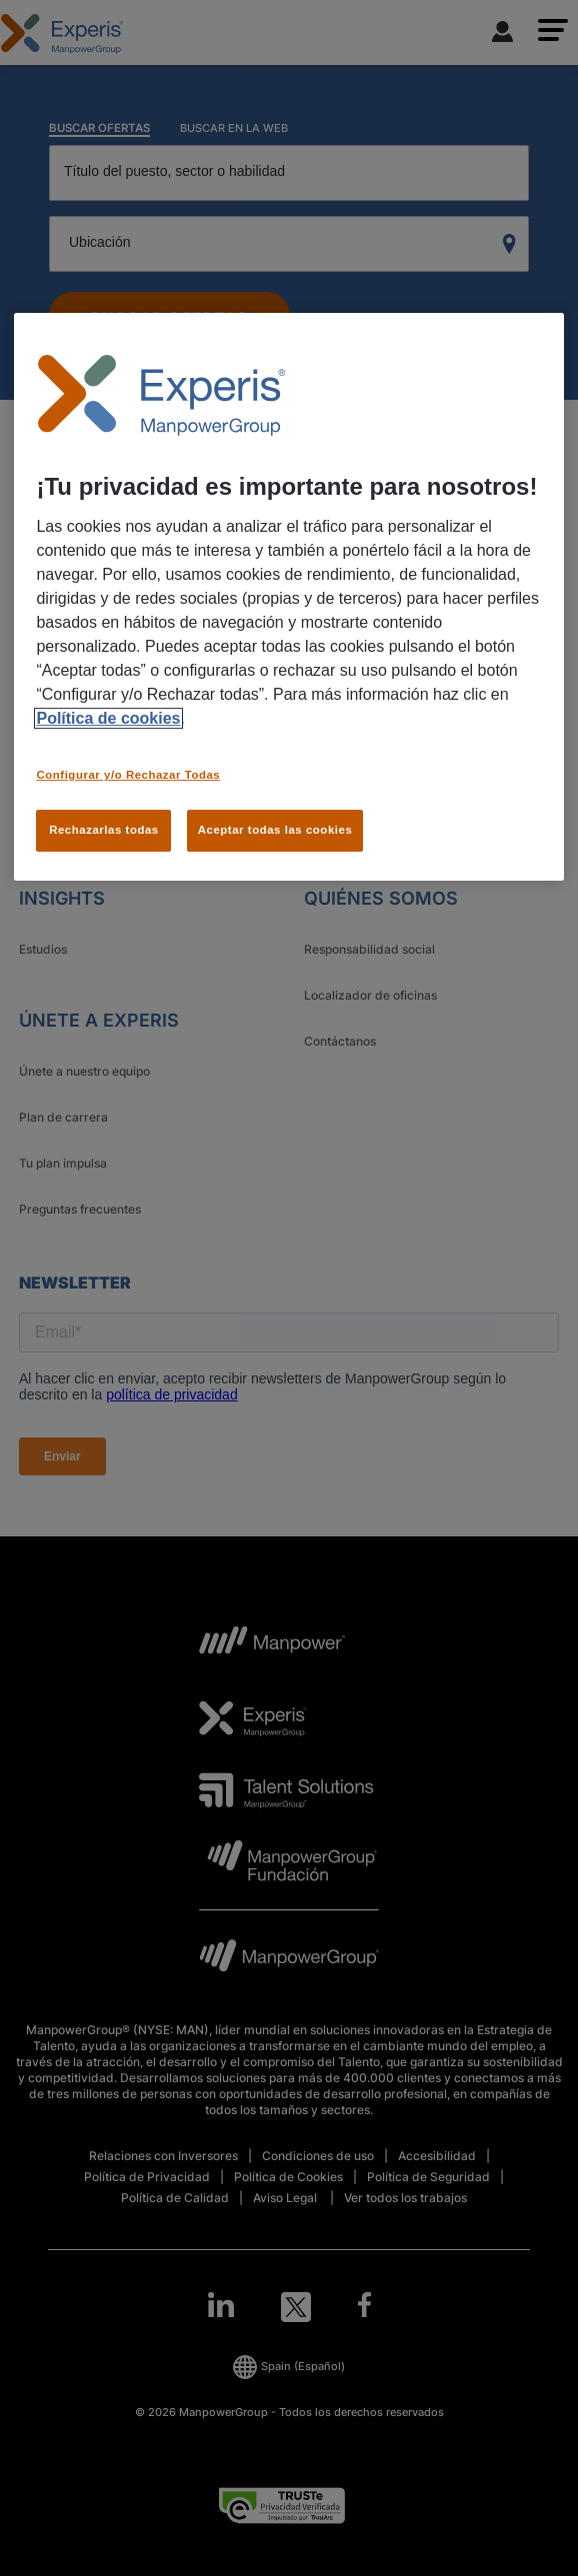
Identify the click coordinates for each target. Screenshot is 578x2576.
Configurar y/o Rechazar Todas (128, 775)
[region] (288, 597)
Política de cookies (108, 718)
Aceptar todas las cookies (275, 830)
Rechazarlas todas (104, 830)
